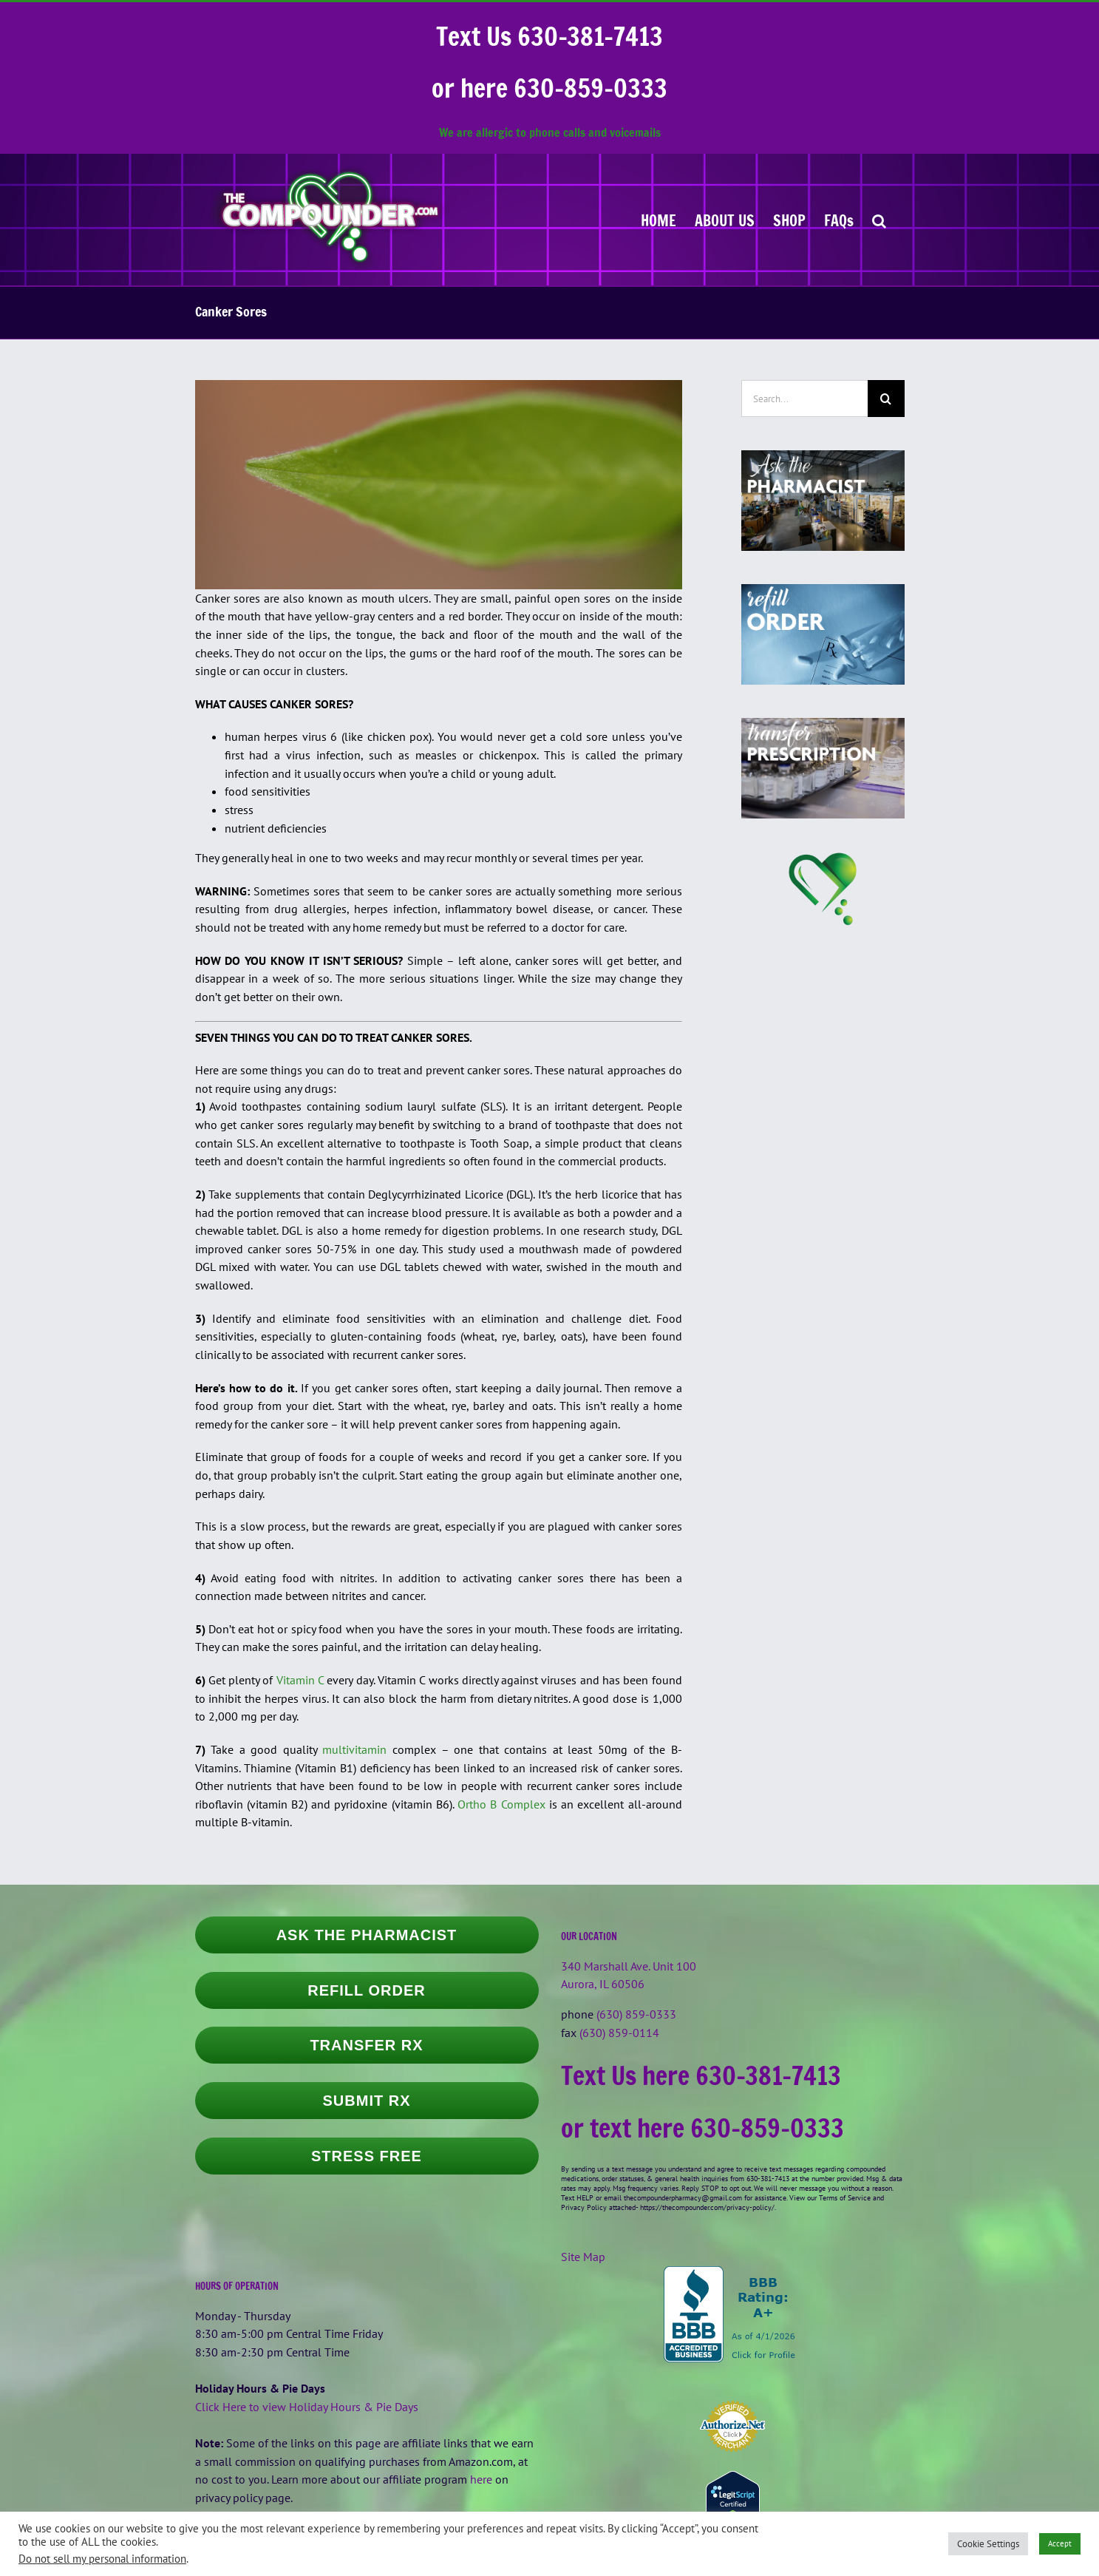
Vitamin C (300, 1679)
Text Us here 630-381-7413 (701, 2075)
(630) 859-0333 (636, 2014)
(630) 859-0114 (619, 2032)
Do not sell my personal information (102, 2559)
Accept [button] (1060, 2543)
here (481, 2479)
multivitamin (354, 1749)
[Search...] (804, 398)
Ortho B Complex (501, 1804)
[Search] (886, 398)
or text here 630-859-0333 (702, 2128)
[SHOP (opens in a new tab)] (789, 219)
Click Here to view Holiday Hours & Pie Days (306, 2406)
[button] (879, 219)
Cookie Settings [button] (988, 2544)
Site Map (583, 2256)
